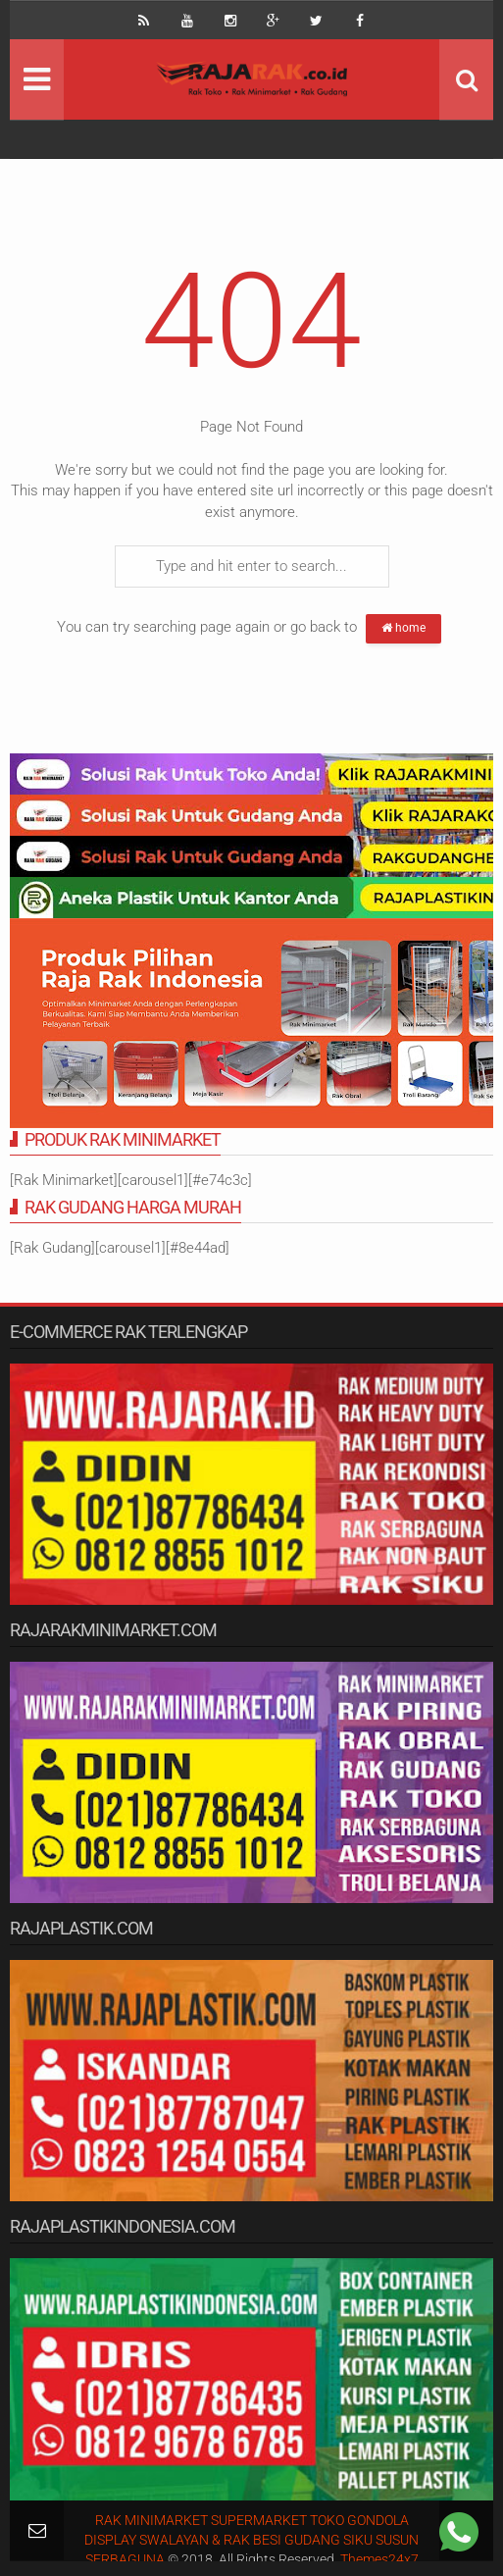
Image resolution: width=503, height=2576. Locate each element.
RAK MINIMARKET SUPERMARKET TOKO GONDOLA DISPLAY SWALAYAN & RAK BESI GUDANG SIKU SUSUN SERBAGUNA (251, 2539)
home (403, 628)
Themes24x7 (379, 2559)
